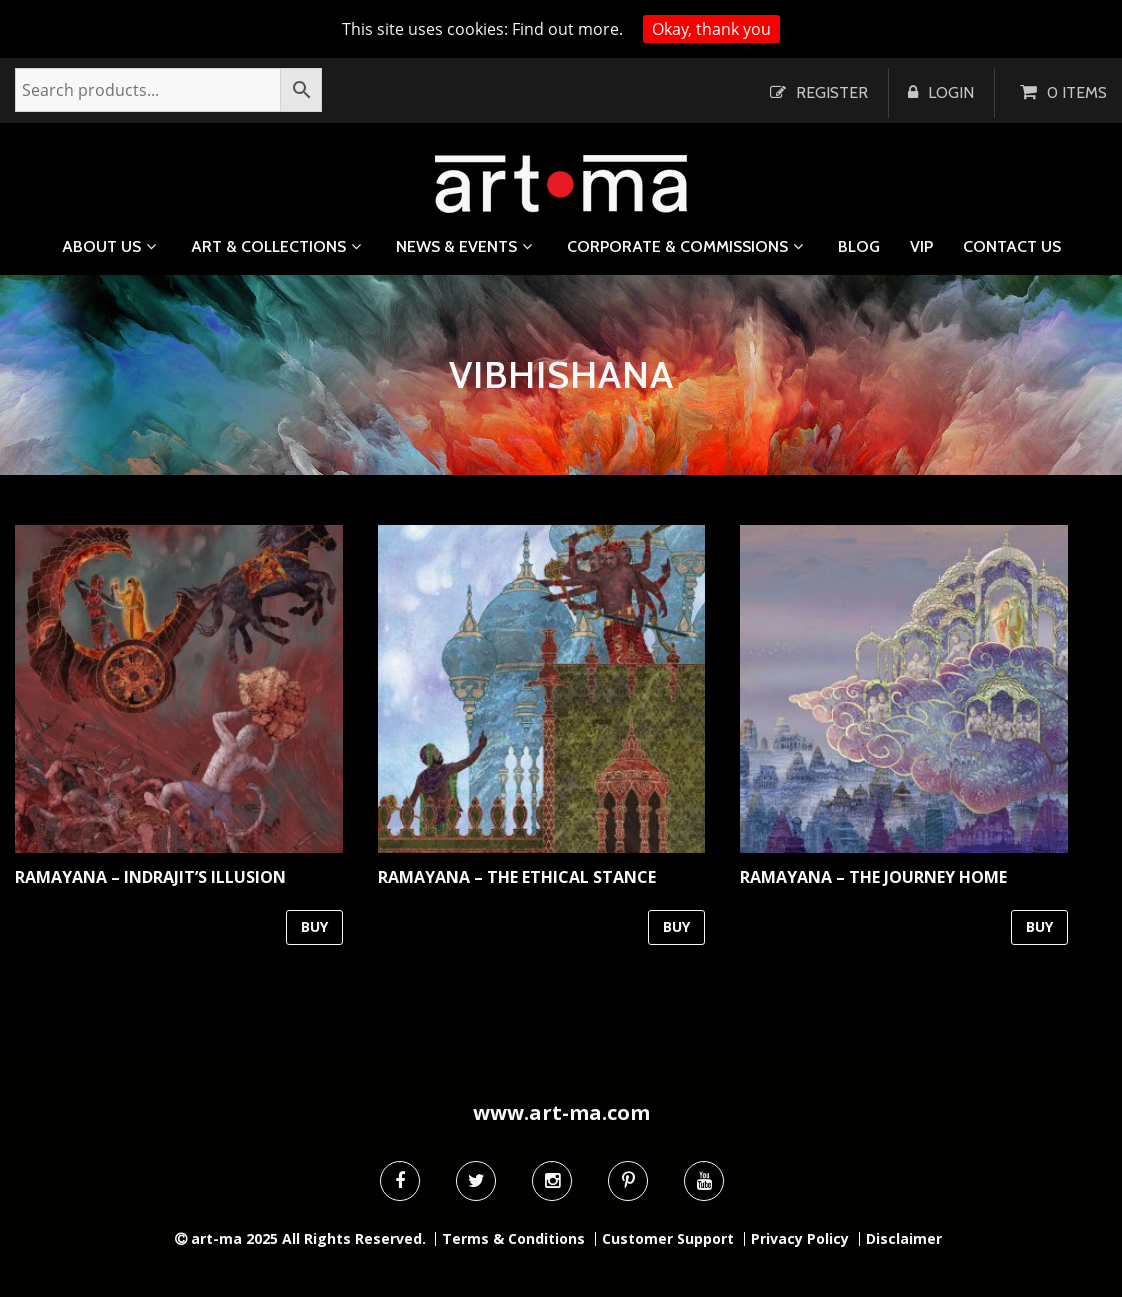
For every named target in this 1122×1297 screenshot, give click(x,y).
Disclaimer (904, 1239)
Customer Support (668, 1239)
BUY (314, 926)
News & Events (456, 246)
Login (951, 92)
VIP (921, 247)
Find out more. (567, 29)
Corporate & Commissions (677, 246)
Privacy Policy (800, 1239)
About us (101, 246)
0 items (1077, 92)
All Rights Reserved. (354, 1238)
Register (832, 92)
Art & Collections (268, 246)
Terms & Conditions (513, 1239)
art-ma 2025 (234, 1238)
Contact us (1012, 247)
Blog (859, 247)
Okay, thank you (711, 29)
